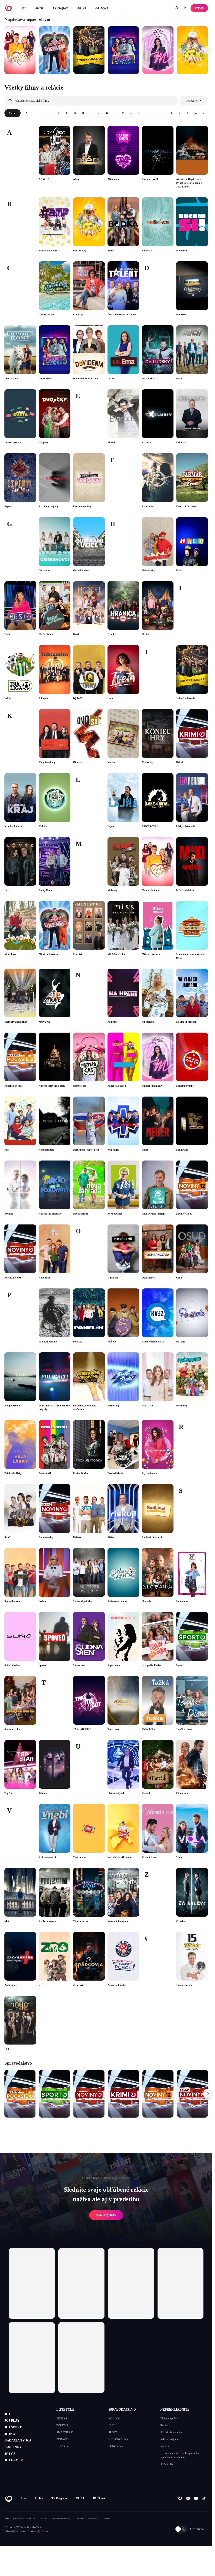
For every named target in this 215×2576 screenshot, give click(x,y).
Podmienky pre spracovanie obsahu (19, 2529)
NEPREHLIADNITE (174, 2409)
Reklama (165, 2425)
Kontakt (107, 2529)
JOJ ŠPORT (16, 2431)
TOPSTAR (62, 2425)
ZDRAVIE (62, 2439)
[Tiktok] (204, 2509)
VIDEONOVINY (118, 2439)
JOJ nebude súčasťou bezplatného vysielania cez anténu (179, 2455)
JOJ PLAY (14, 2423)
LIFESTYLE (65, 2409)
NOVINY (114, 2418)
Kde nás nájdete (169, 2439)
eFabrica (44, 2542)
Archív (39, 7)
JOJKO (11, 2440)
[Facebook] (180, 2509)
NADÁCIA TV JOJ (22, 2448)
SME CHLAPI (64, 2432)
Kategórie (193, 100)
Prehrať (106, 2215)
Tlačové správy (169, 2418)
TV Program (60, 7)
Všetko (12, 113)
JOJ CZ (12, 2465)
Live (23, 7)
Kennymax (21, 2542)
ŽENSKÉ (61, 2418)
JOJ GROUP (16, 2474)
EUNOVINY (115, 2446)
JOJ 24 (81, 7)
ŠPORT (112, 2432)
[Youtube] (196, 2509)
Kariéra (164, 2446)
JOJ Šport (101, 7)
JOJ (8, 2415)
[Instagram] (188, 2509)
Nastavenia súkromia (61, 2529)
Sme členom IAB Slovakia (87, 2529)
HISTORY (62, 2446)
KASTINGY (16, 2457)
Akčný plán (166, 2464)
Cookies (43, 2529)
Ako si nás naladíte (171, 2432)
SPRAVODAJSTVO (122, 2409)
